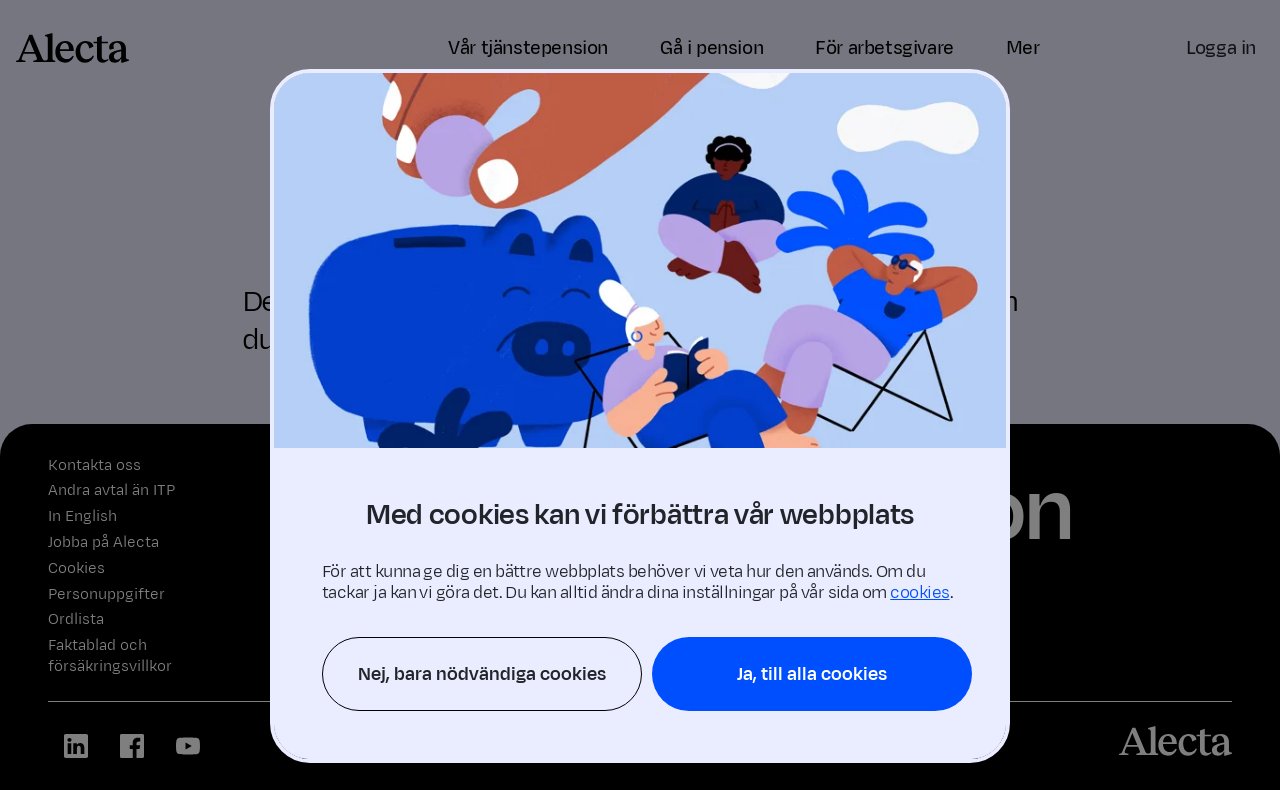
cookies (919, 593)
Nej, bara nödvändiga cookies (482, 674)
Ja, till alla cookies (812, 674)
